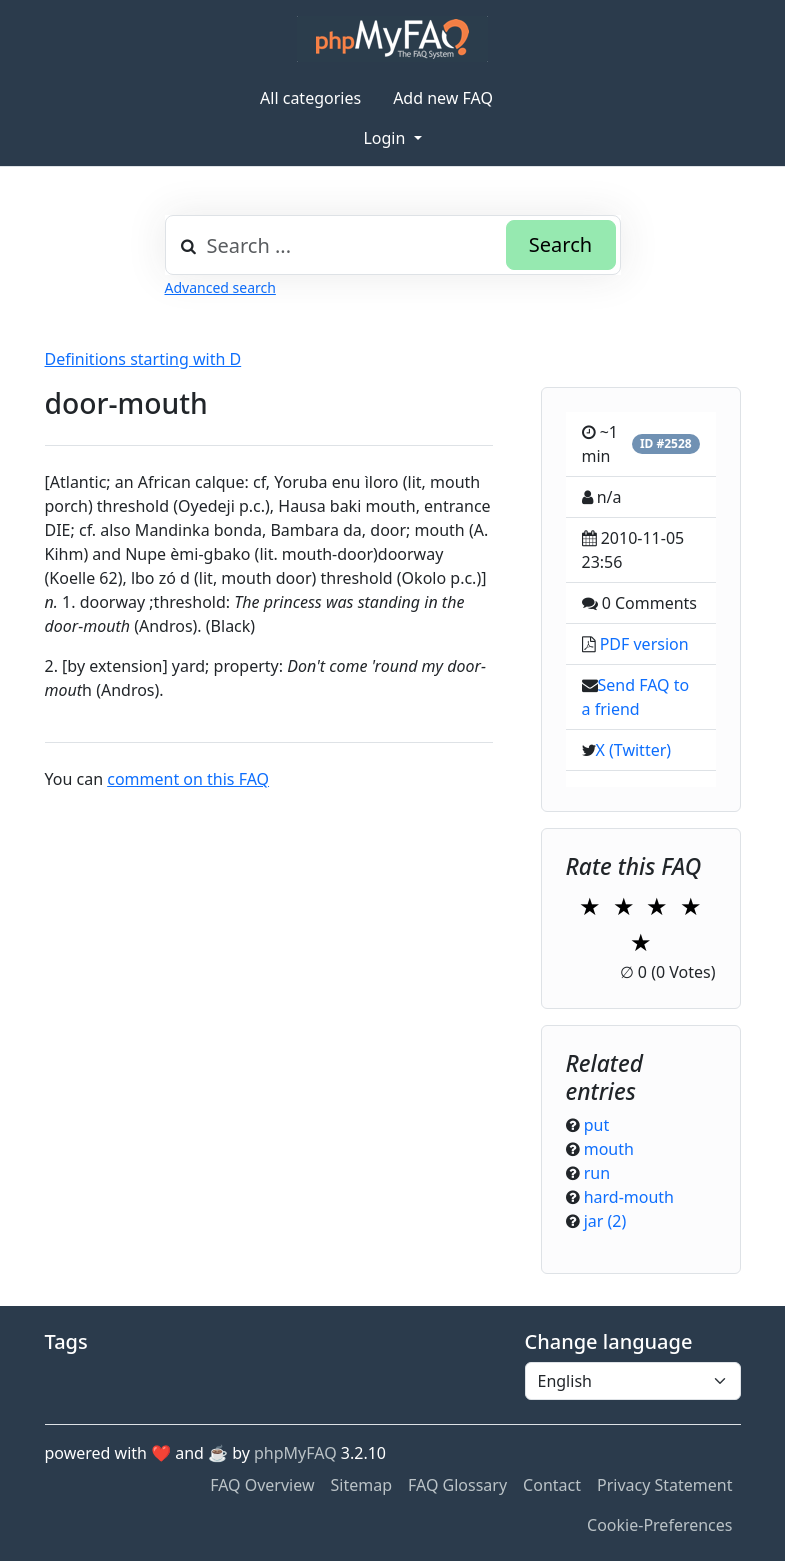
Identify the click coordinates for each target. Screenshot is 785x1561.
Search (560, 244)
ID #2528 (666, 443)
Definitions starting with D (143, 359)
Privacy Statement (665, 1485)
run (597, 1173)
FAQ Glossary (457, 1485)
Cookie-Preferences (659, 1525)
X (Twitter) (634, 750)
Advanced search (220, 287)
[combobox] (393, 245)
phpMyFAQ (295, 1453)
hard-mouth (629, 1197)
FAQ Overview (262, 1485)
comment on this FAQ (188, 779)
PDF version (644, 644)
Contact (552, 1485)
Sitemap (362, 1485)
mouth (609, 1149)
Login (386, 138)
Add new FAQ (443, 98)
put (597, 1125)
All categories (310, 98)
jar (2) (605, 1221)
